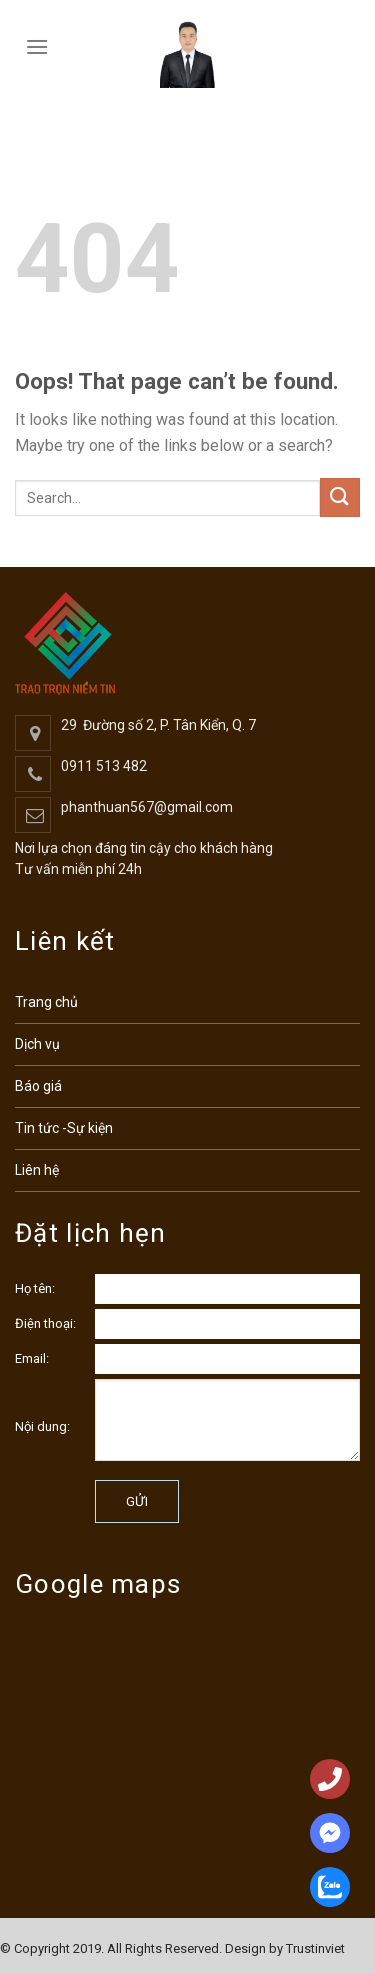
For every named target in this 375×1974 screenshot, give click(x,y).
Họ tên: (35, 1288)
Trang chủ (46, 1002)
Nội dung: (42, 1426)
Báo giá (38, 1086)
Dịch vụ (37, 1044)
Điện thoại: (45, 1323)
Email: (32, 1358)
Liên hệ (37, 1170)
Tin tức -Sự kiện (64, 1128)
